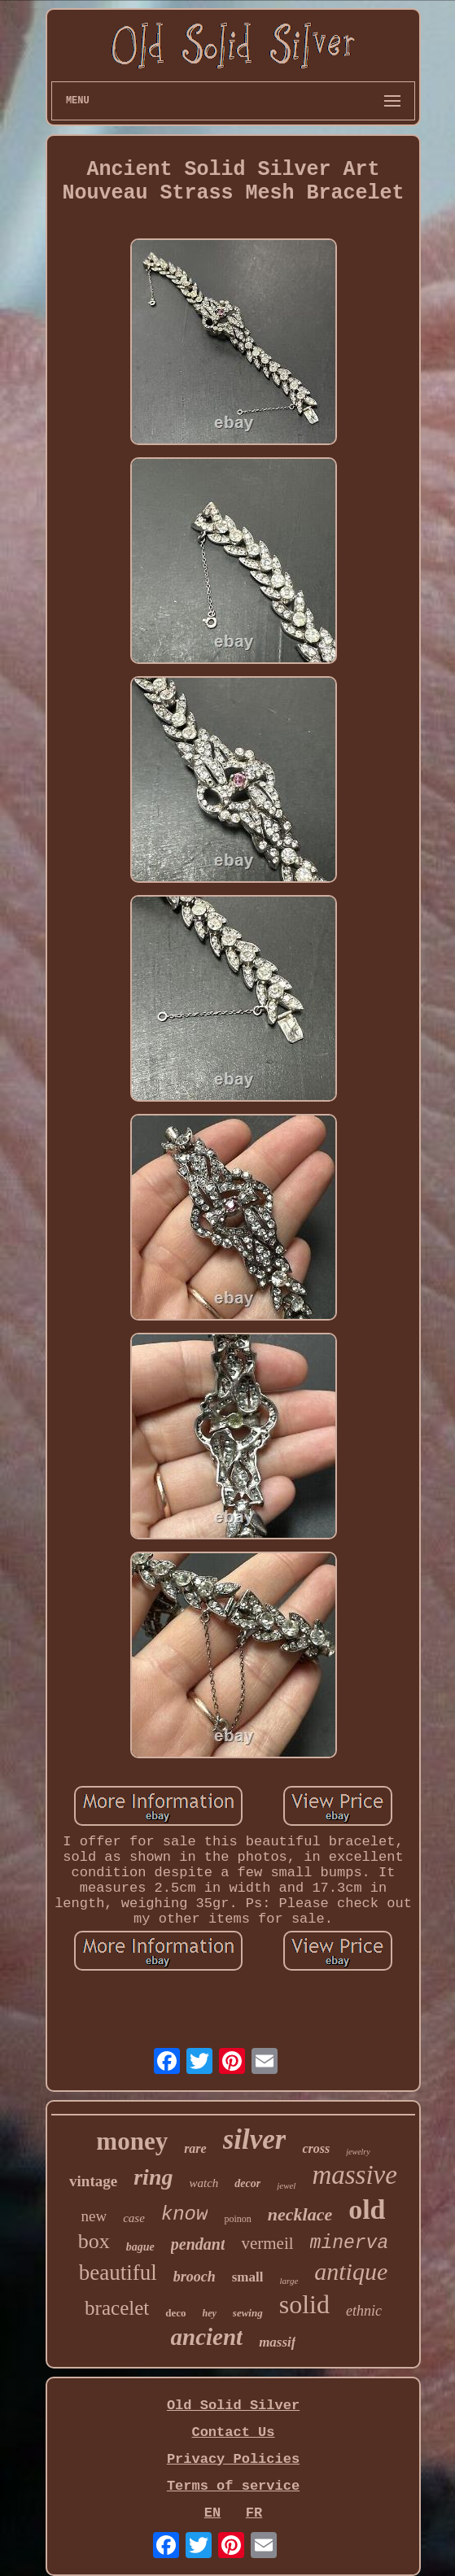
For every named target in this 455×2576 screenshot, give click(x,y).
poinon (237, 2219)
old (366, 2209)
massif (277, 2342)
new (94, 2216)
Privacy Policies (233, 2459)
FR (254, 2513)
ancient (207, 2337)
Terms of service (233, 2486)
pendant (198, 2244)
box (94, 2241)
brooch (194, 2276)
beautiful (118, 2272)
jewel (286, 2185)
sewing (248, 2313)
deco (175, 2313)
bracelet (117, 2308)
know (184, 2214)
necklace (300, 2214)
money (132, 2141)
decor (247, 2183)
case (134, 2218)
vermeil (267, 2243)
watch (203, 2183)
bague (140, 2247)
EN (212, 2513)
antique (350, 2271)
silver (255, 2139)
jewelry (358, 2151)
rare (195, 2148)
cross (316, 2148)
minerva (349, 2243)
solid (304, 2304)
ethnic (364, 2311)
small (248, 2277)
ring (153, 2177)
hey (210, 2313)
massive (354, 2175)
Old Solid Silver (233, 2405)
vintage (93, 2181)
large (288, 2281)
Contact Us (232, 2432)
